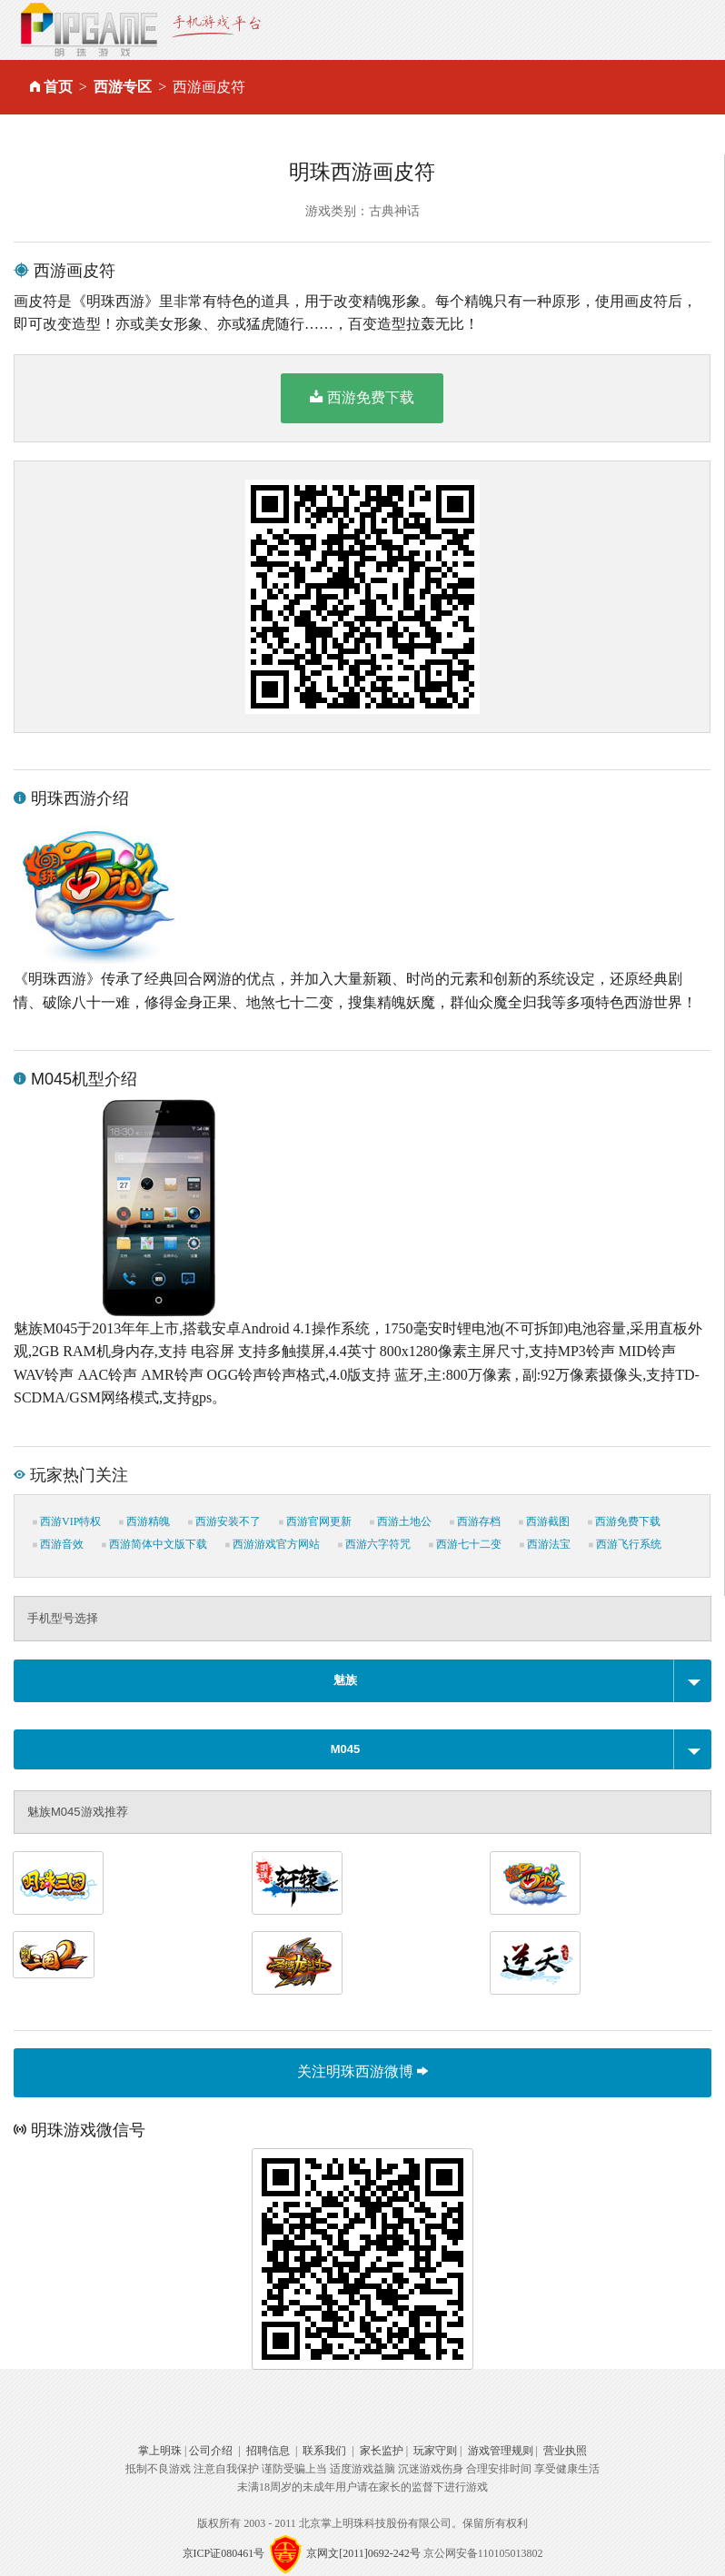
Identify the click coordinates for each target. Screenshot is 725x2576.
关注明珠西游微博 (362, 2071)
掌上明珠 (160, 2450)
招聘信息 (268, 2450)
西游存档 (475, 1521)
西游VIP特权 (67, 1521)
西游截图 (544, 1521)
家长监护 (381, 2450)
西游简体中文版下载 (154, 1544)
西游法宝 (545, 1544)
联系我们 (324, 2450)
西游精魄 (144, 1521)
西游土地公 (401, 1521)
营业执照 (565, 2450)
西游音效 (58, 1544)
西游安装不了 (224, 1521)
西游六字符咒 (374, 1544)
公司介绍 (211, 2450)
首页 (58, 86)
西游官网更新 (315, 1521)
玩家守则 (435, 2450)
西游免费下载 (362, 397)
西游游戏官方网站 (272, 1544)
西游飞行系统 (625, 1544)
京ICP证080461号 (224, 2552)
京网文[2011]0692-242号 (363, 2552)
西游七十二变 (465, 1544)
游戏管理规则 (500, 2450)
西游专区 (123, 86)
